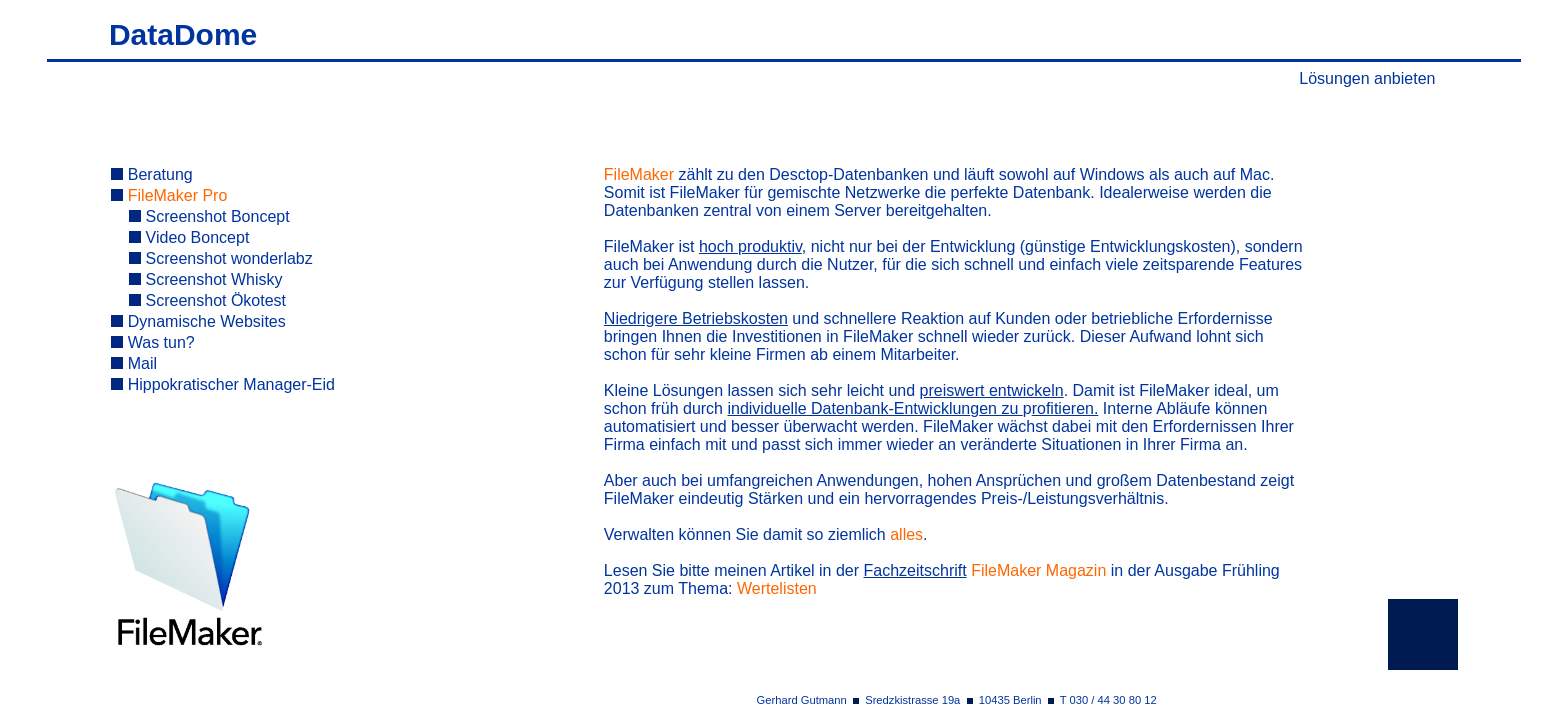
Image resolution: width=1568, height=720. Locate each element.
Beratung (151, 174)
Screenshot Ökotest (207, 300)
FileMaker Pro (169, 195)
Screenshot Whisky (205, 279)
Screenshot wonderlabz (221, 258)
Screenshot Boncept (209, 216)
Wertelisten (777, 588)
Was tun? (152, 342)
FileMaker (639, 174)
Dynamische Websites (198, 321)
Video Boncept (189, 237)
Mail (134, 363)
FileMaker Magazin (1038, 570)
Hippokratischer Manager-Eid (223, 384)
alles (906, 534)
